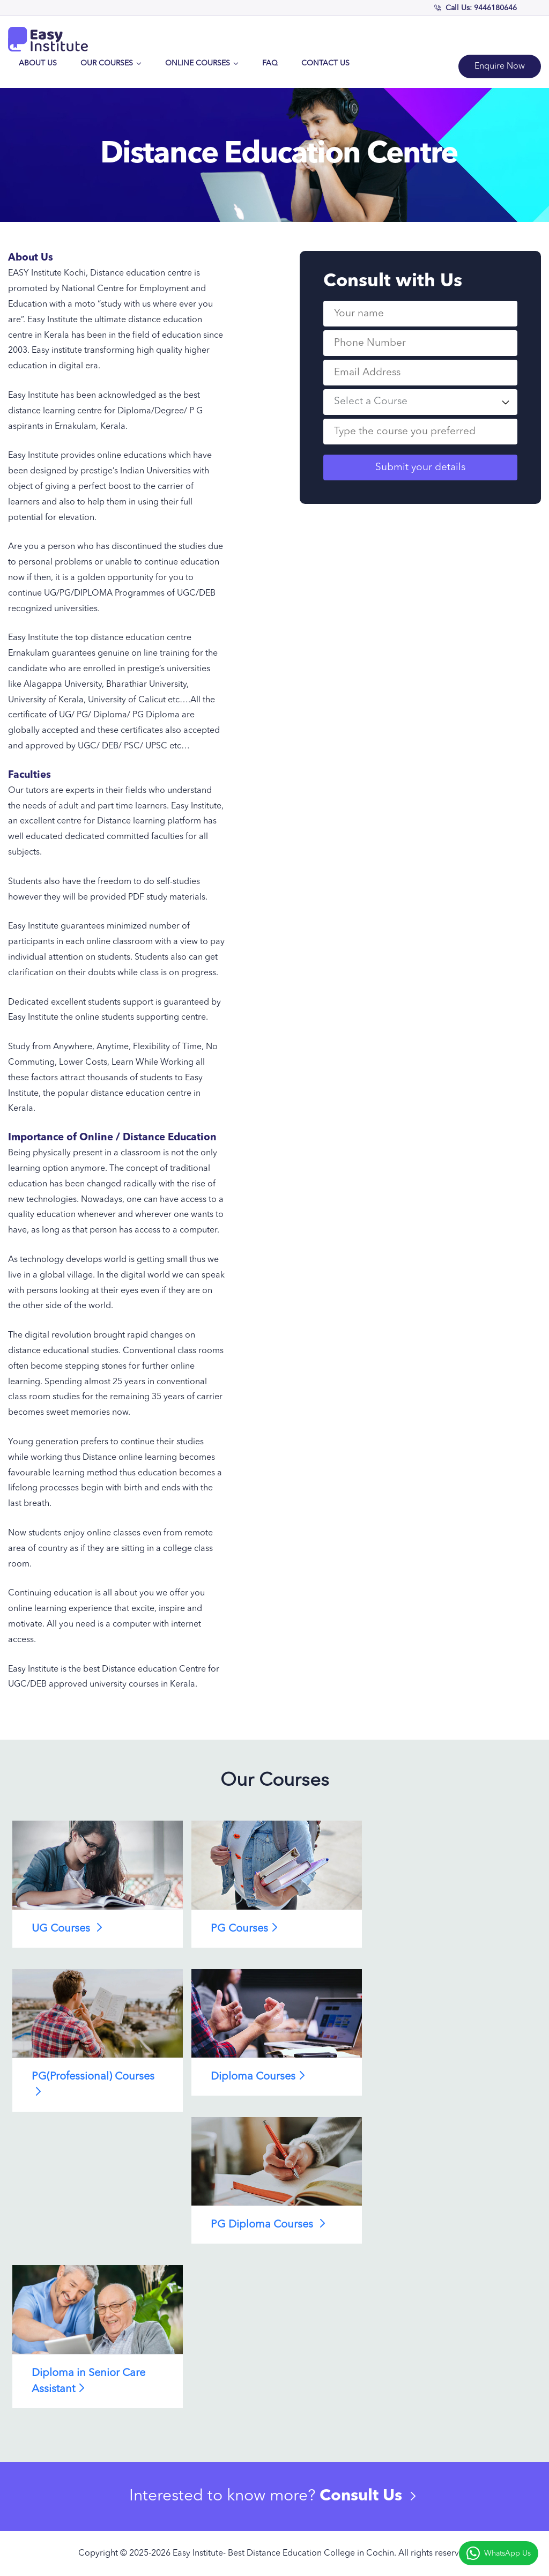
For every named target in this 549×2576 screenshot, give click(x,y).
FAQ (270, 63)
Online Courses (202, 63)
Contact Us (325, 63)
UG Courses (69, 1927)
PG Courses (246, 1927)
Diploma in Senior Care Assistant (88, 2381)
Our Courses (111, 63)
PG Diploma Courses (270, 2223)
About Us (38, 63)
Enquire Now (499, 66)
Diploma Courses (260, 2075)
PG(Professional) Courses (93, 2084)
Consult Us (370, 2496)
